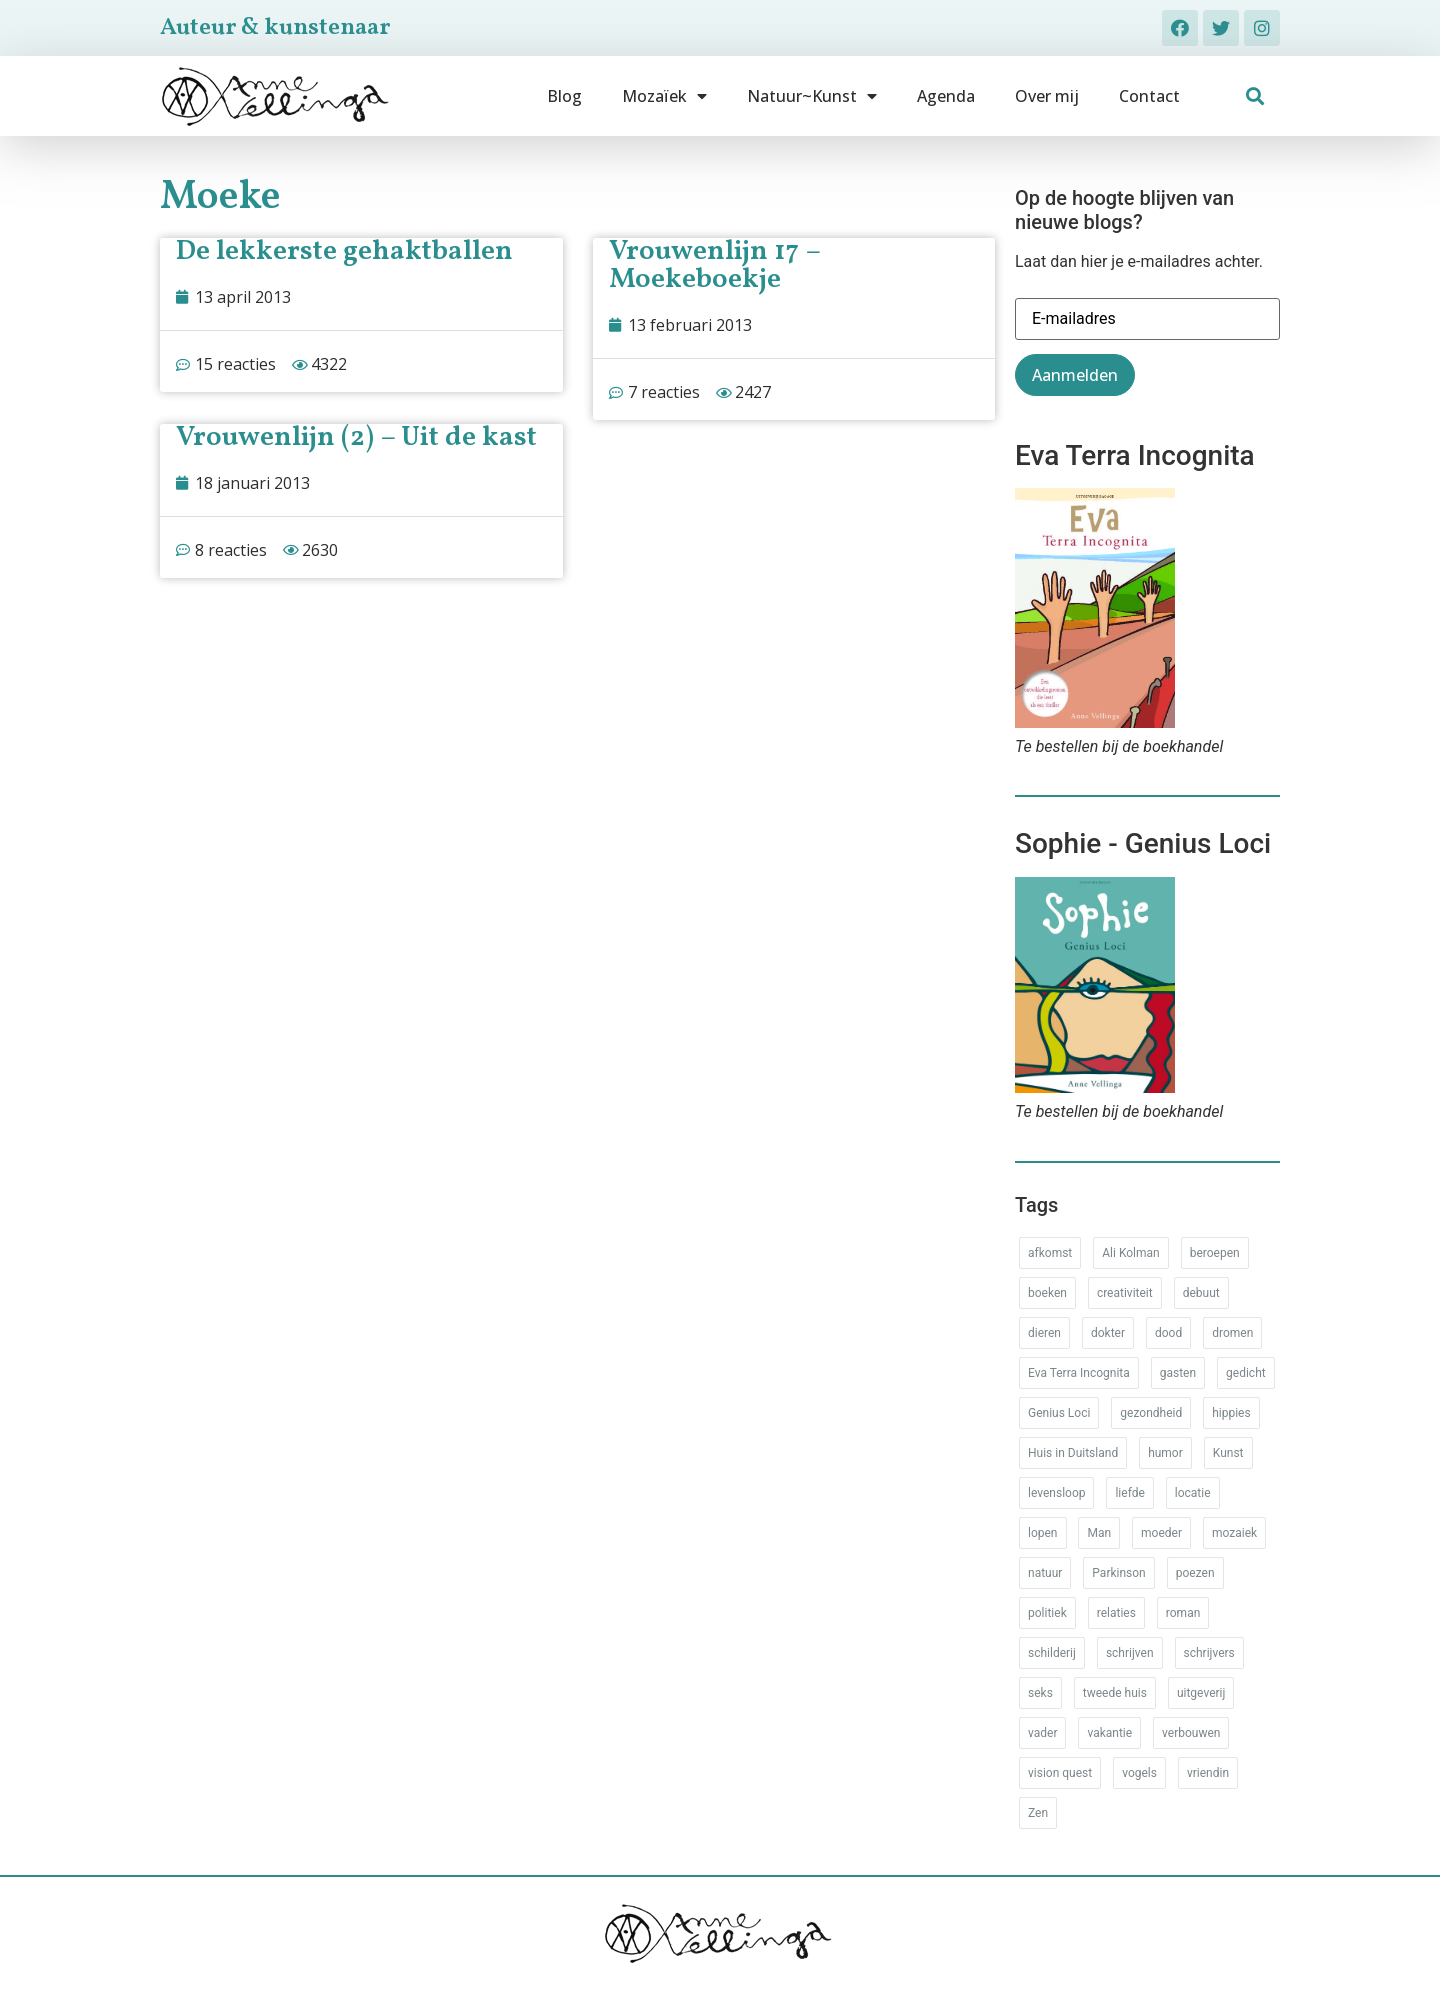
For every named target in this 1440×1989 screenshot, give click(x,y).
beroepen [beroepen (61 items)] (1215, 1253)
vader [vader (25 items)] (1042, 1733)
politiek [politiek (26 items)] (1047, 1613)
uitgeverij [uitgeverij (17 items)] (1201, 1693)
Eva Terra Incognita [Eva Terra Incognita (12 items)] (1079, 1373)
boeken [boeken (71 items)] (1047, 1293)
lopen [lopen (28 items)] (1043, 1533)
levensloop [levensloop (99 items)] (1056, 1493)
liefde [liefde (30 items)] (1129, 1493)
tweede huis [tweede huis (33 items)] (1115, 1693)
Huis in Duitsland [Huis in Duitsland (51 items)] (1073, 1453)
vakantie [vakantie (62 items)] (1109, 1733)
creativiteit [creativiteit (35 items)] (1125, 1293)
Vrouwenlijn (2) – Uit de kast (356, 437)
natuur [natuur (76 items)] (1045, 1573)
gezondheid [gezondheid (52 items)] (1151, 1413)
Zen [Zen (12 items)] (1038, 1813)
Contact (1149, 96)
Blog (564, 96)
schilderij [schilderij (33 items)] (1052, 1653)
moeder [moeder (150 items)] (1161, 1533)
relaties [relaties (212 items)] (1116, 1613)
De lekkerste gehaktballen (344, 251)
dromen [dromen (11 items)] (1232, 1333)
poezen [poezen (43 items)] (1195, 1573)
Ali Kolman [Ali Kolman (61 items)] (1130, 1253)
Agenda (946, 96)
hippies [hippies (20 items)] (1231, 1413)
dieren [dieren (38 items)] (1044, 1333)
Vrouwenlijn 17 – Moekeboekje (714, 265)
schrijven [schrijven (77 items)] (1130, 1653)
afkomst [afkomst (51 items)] (1050, 1253)
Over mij (1047, 96)
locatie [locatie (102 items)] (1193, 1493)
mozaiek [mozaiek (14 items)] (1234, 1533)
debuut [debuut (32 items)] (1201, 1293)
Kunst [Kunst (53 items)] (1228, 1453)
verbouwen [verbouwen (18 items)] (1191, 1733)
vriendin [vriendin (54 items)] (1208, 1773)
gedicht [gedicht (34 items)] (1246, 1373)
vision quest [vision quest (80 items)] (1060, 1773)
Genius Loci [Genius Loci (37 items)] (1059, 1413)
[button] (1255, 96)
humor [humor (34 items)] (1165, 1453)
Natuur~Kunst (812, 96)
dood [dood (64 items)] (1168, 1333)
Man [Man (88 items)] (1099, 1533)
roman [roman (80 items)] (1183, 1613)
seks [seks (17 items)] (1040, 1693)
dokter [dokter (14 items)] (1108, 1333)
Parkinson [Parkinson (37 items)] (1118, 1573)
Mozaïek (664, 96)
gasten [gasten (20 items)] (1178, 1373)
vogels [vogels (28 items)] (1139, 1773)
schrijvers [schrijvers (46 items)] (1209, 1653)
